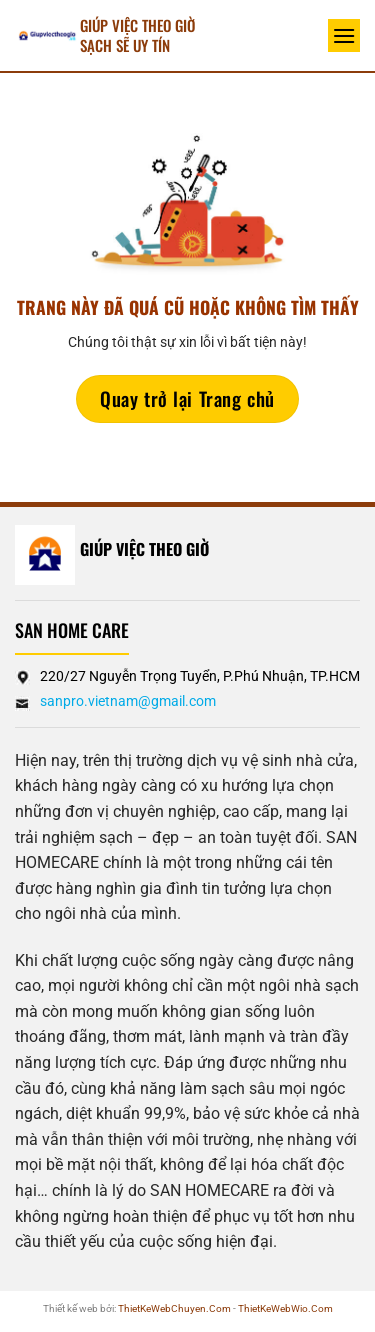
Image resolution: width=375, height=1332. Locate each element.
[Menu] (344, 35)
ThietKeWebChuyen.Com (174, 1308)
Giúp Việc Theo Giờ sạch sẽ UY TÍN (137, 35)
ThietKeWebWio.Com (285, 1308)
